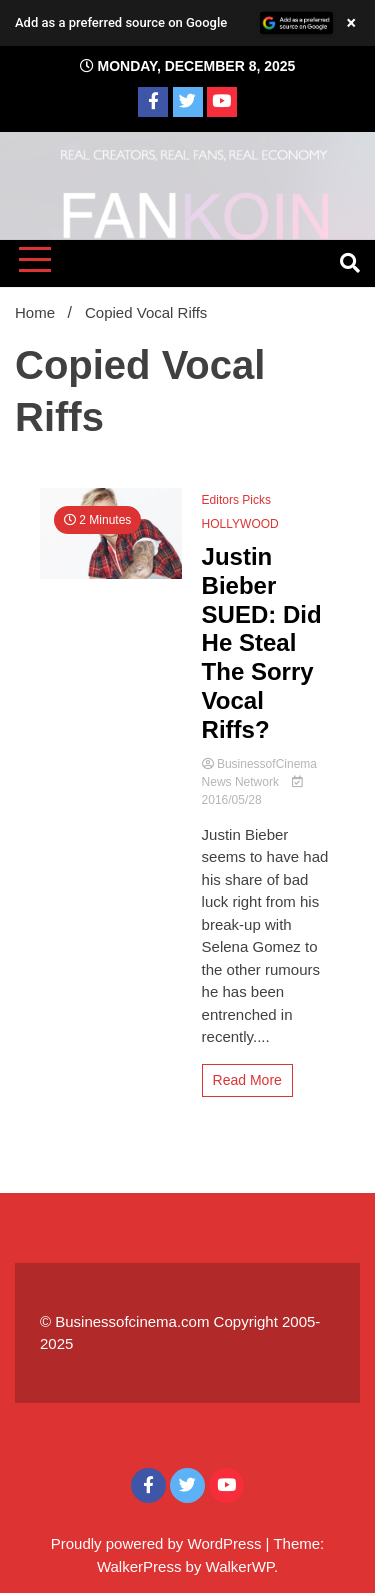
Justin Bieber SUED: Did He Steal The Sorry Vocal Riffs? (262, 643)
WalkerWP (240, 1566)
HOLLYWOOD (240, 524)
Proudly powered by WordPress (158, 1543)
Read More (247, 1080)
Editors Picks (236, 500)
